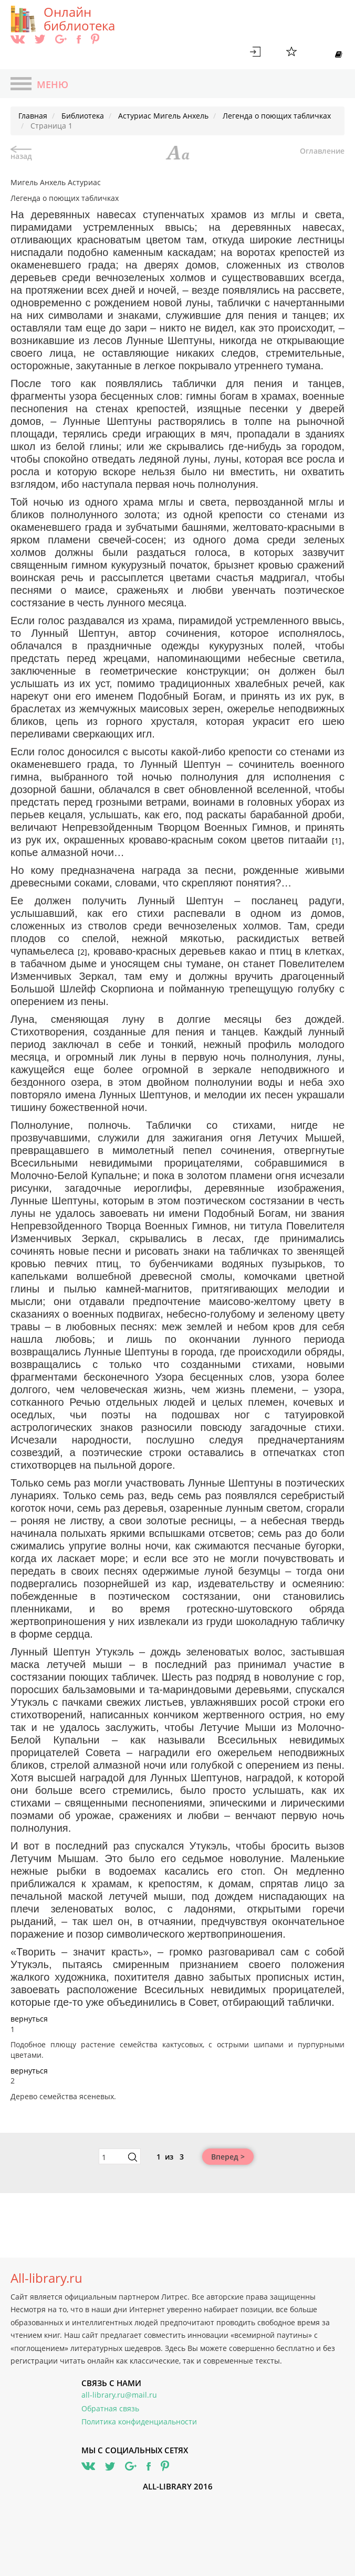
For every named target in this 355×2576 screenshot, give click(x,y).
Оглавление (322, 151)
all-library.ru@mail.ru (119, 2395)
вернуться (29, 2019)
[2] (82, 952)
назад (21, 153)
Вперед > (228, 2157)
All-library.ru (46, 2278)
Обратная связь (110, 2408)
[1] (336, 841)
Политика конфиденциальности (139, 2422)
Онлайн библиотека (79, 19)
